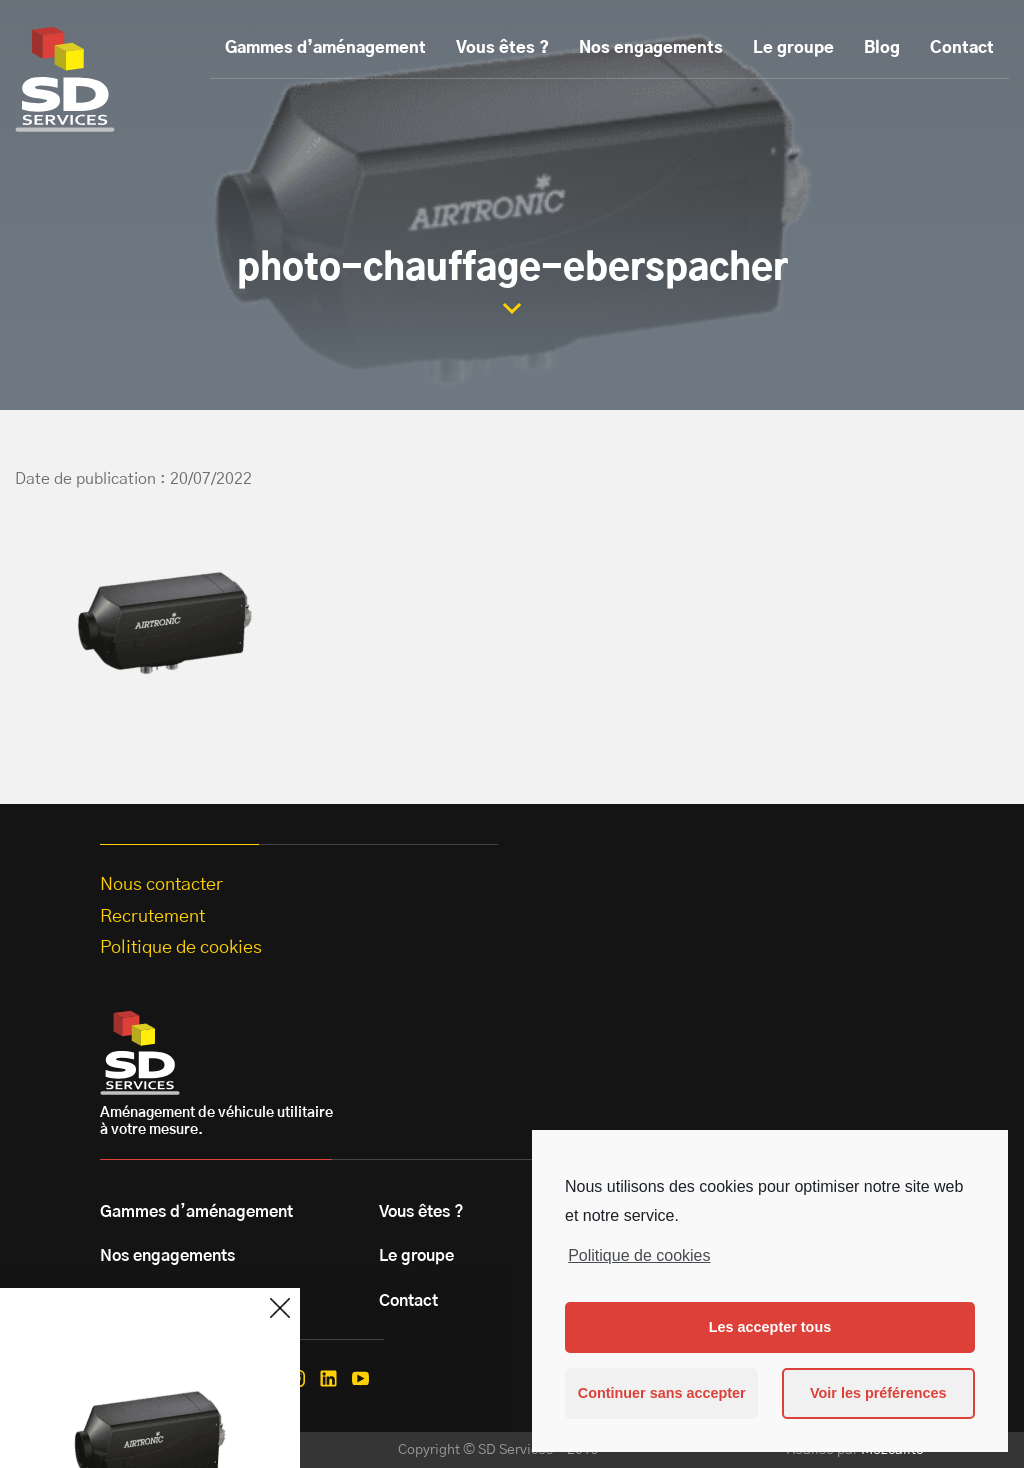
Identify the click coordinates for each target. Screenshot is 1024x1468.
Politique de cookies (639, 1255)
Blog (882, 48)
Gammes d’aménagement (325, 48)
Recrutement (152, 917)
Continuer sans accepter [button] (662, 1393)
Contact (962, 48)
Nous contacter (161, 885)
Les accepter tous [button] (770, 1327)
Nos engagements (651, 48)
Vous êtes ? (502, 48)
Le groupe (793, 48)
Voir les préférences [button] (878, 1393)
